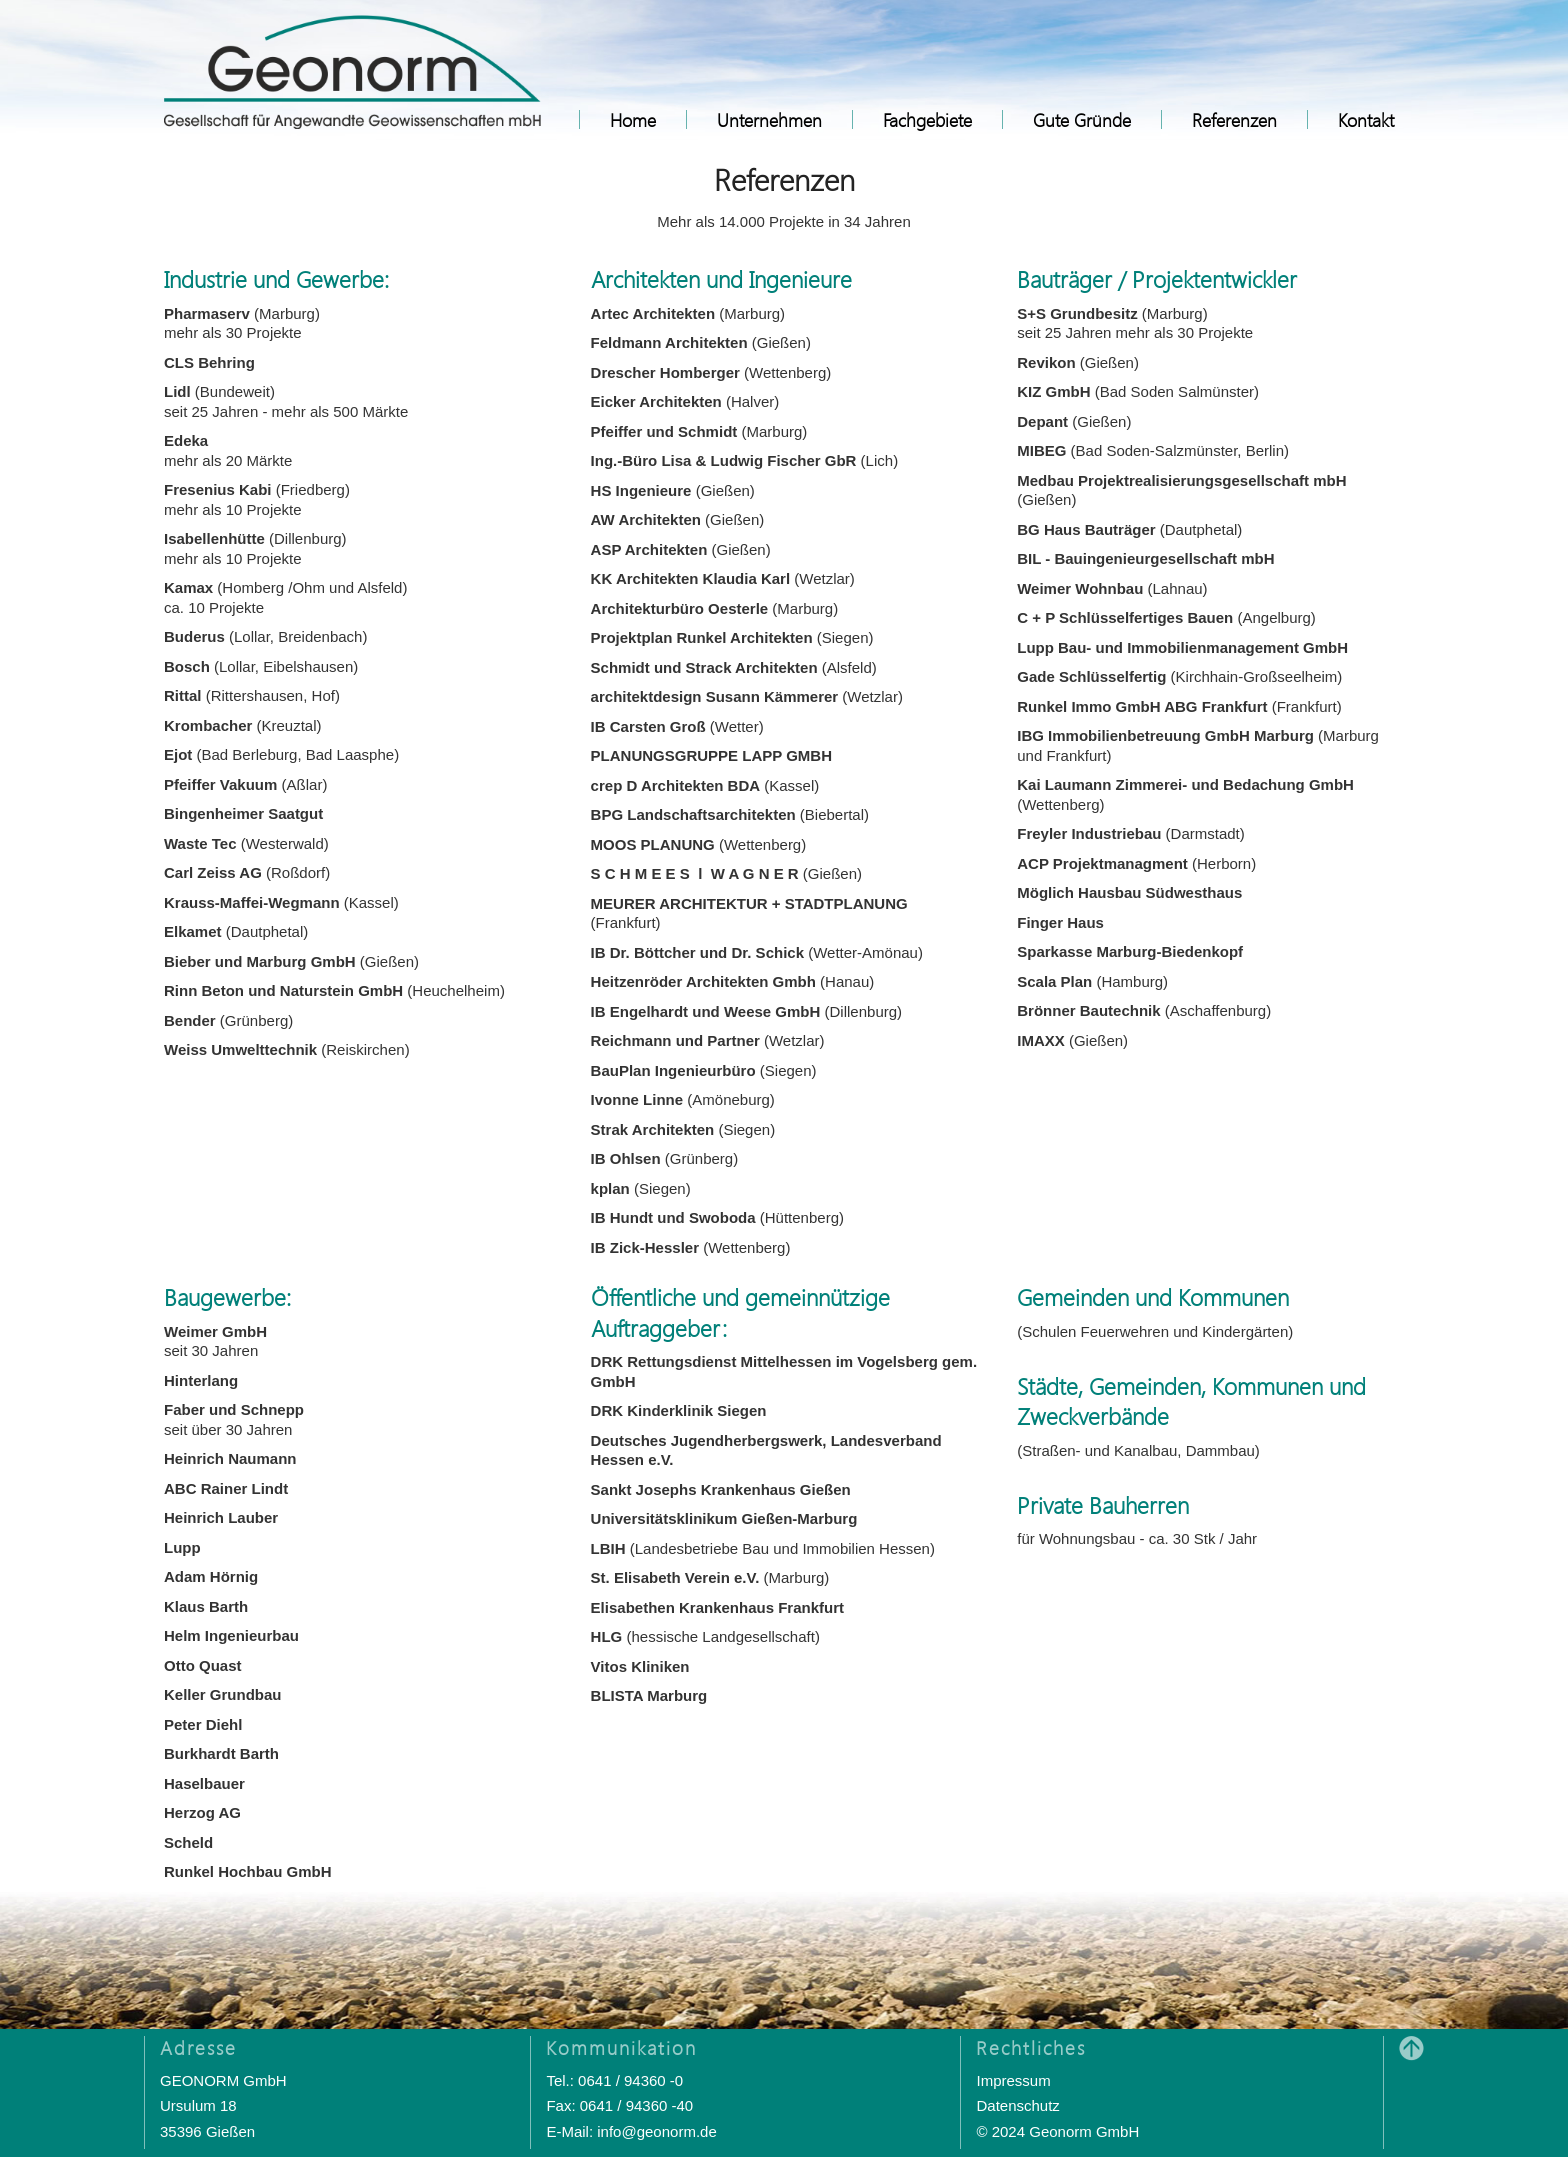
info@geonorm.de (656, 2131)
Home (633, 119)
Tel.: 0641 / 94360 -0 (614, 2080)
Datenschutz (1017, 2105)
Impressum (1013, 2080)
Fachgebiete (927, 119)
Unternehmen (769, 119)
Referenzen (1234, 119)
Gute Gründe (1082, 119)
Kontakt (1366, 119)
